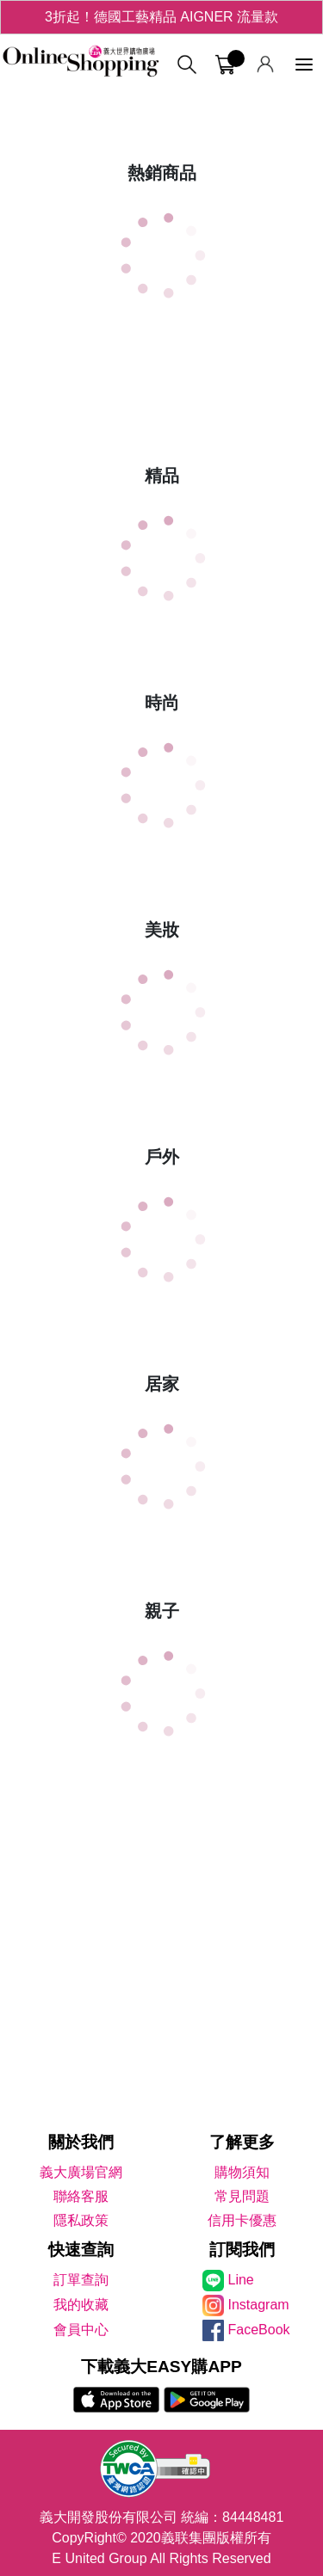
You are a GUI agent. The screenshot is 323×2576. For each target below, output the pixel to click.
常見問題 (242, 2196)
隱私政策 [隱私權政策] (81, 2220)
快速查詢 (81, 2250)
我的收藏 (81, 2304)
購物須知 (242, 2172)
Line (241, 2279)
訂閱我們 (242, 2250)
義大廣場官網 (81, 2172)
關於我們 (81, 2142)
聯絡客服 (81, 2196)
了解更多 (242, 2142)
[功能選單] (304, 65)
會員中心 (81, 2329)
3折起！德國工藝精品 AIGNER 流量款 (161, 16)
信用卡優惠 (242, 2220)
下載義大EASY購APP (161, 2367)
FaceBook (259, 2329)
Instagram (258, 2304)
